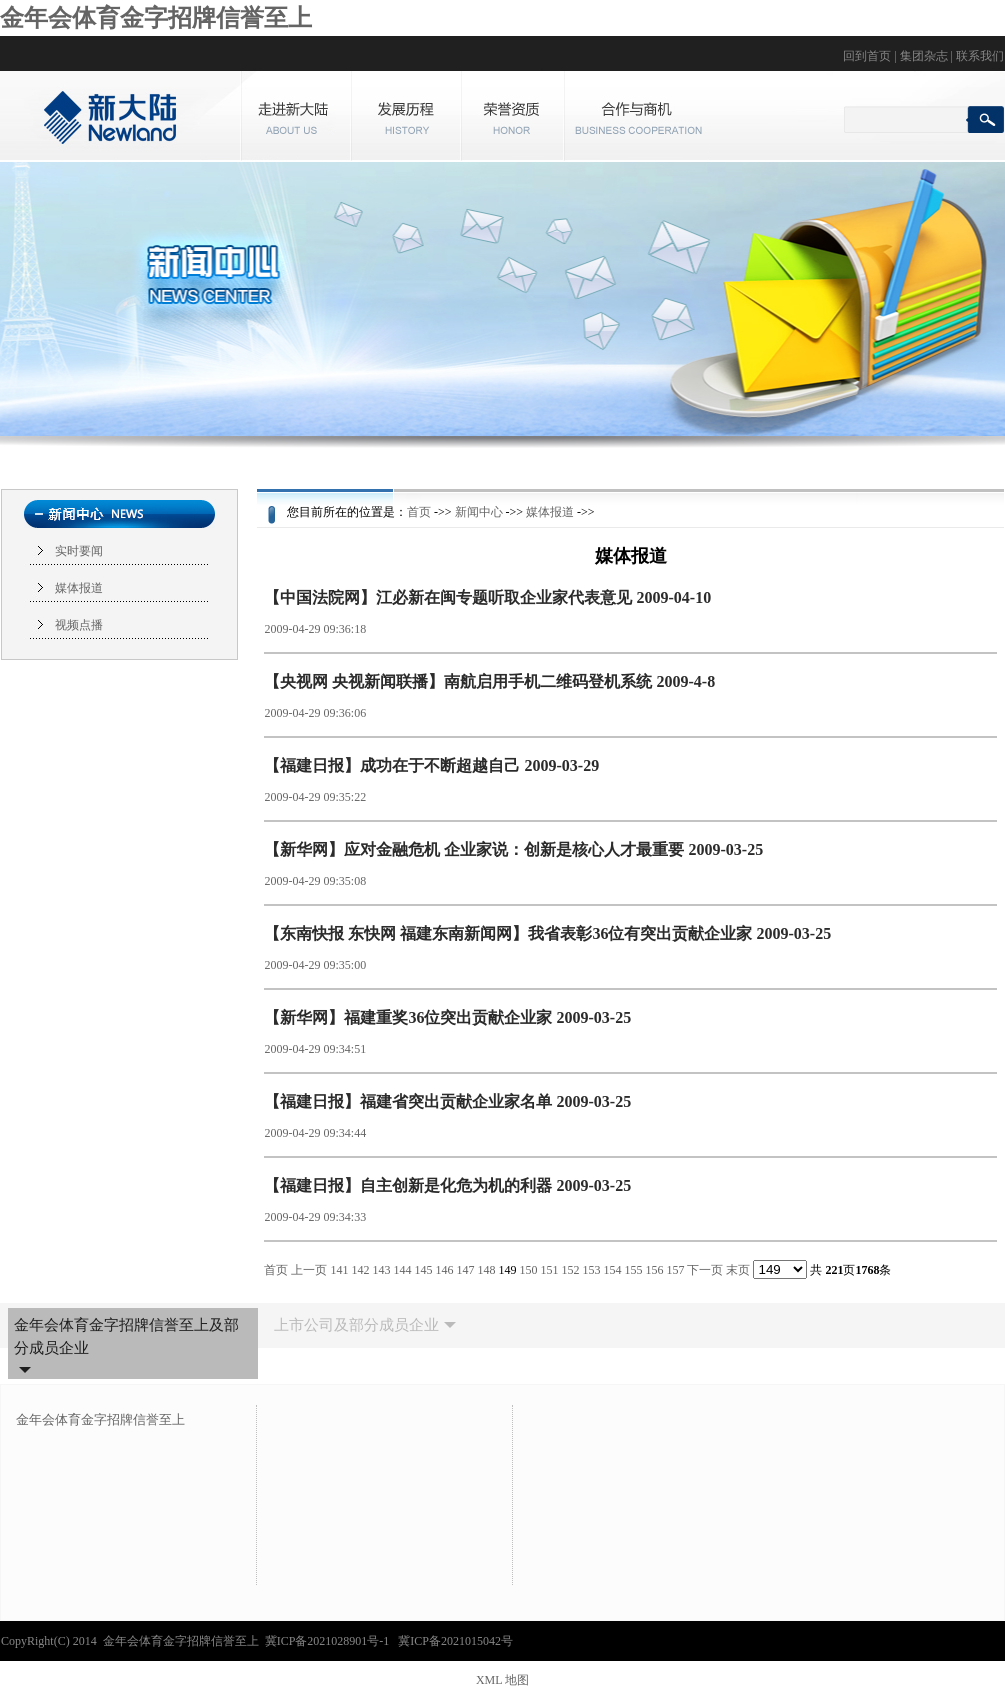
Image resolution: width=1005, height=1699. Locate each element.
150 (528, 1270)
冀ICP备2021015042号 (455, 1641)
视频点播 (79, 625)
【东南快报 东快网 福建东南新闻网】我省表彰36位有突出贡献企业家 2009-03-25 (547, 933)
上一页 (309, 1270)
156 (654, 1270)
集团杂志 (924, 56)
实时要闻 (79, 551)
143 (381, 1270)
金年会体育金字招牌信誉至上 (156, 18)
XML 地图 (502, 1680)
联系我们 (980, 56)
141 (339, 1270)
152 (570, 1270)
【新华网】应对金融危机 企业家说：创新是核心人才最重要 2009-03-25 (513, 849)
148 (486, 1270)
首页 (419, 512)
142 (360, 1270)
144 (402, 1270)
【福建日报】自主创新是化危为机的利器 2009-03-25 (447, 1185)
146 (444, 1270)
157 (675, 1270)
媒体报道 (79, 588)
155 (633, 1270)
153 (591, 1270)
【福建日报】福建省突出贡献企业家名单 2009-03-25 (447, 1101)
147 (465, 1270)
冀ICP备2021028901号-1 (329, 1641)
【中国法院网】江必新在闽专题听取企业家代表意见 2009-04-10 (487, 597)
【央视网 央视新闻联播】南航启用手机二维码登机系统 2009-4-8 (489, 681)
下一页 (705, 1270)
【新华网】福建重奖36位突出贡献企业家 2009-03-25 (447, 1017)
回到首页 (867, 56)
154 (612, 1270)
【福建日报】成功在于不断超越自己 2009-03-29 (431, 765)
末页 (738, 1270)
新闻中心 (479, 512)
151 (549, 1270)
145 (423, 1270)
